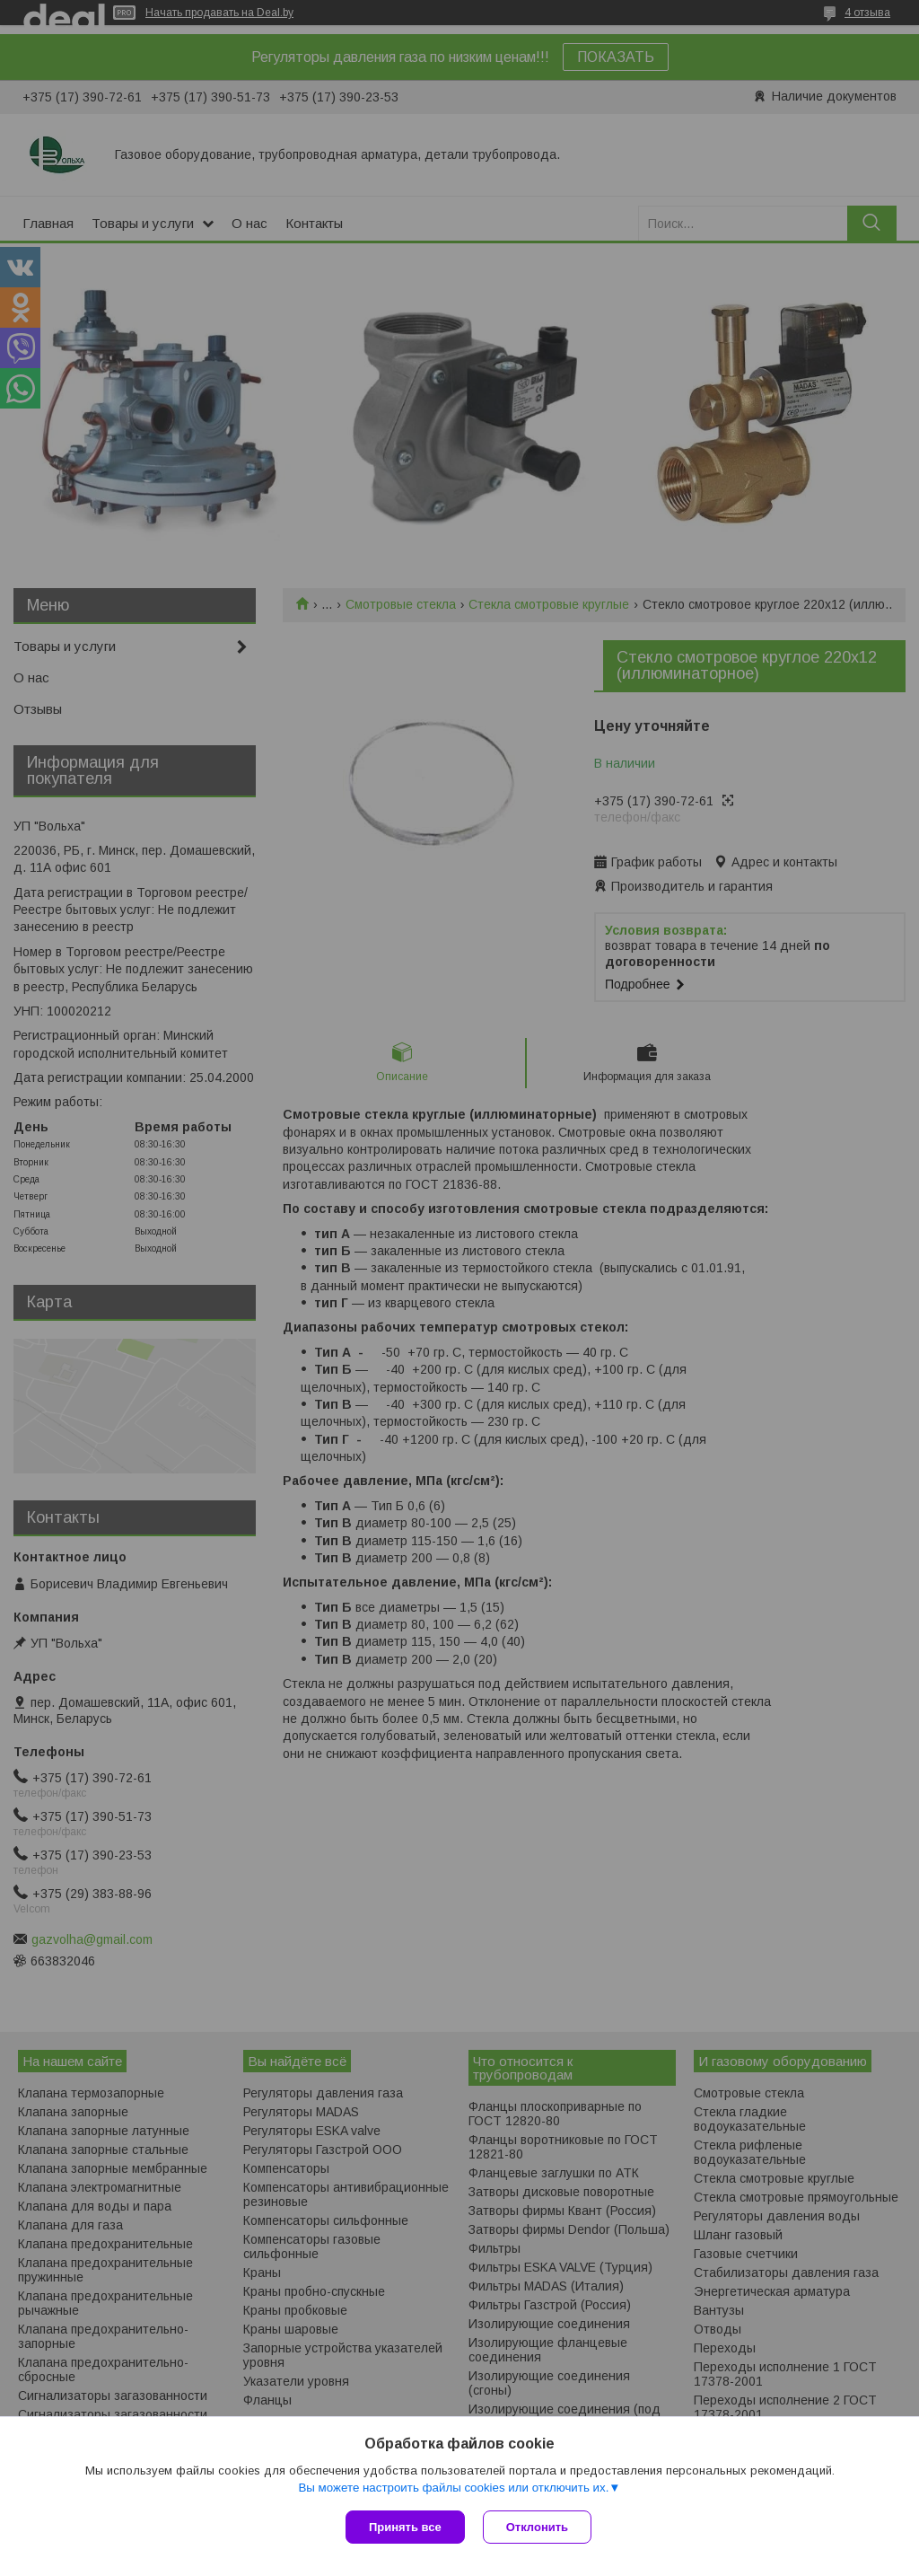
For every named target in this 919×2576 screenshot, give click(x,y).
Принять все (405, 2527)
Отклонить (537, 2527)
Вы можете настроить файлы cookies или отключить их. (453, 2487)
